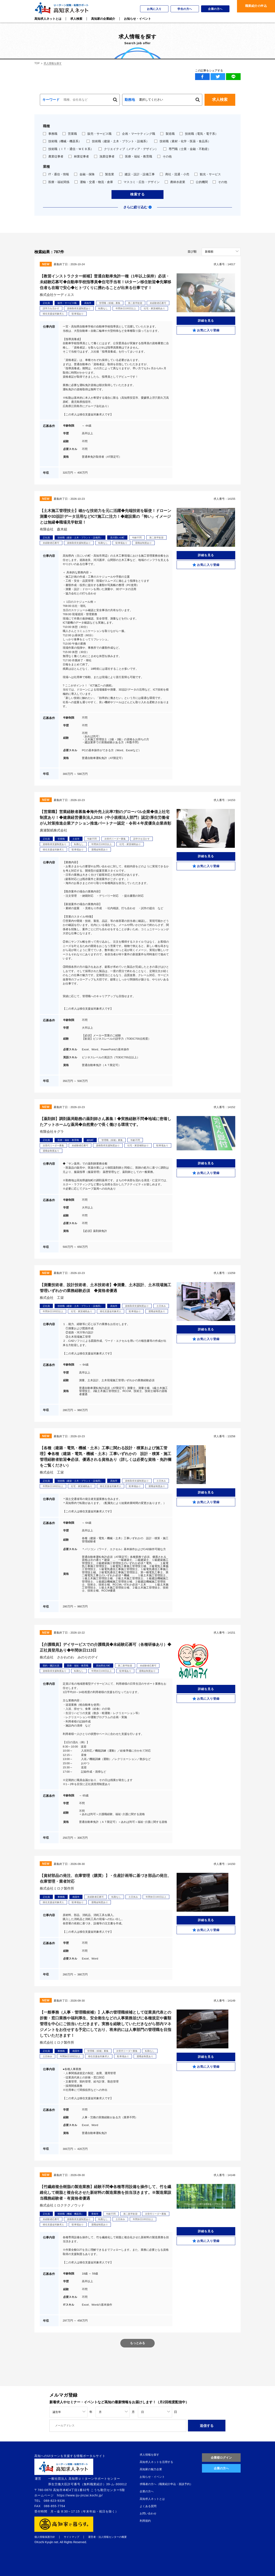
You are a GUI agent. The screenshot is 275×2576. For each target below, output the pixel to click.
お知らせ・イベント (152, 2476)
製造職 (167, 133)
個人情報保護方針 (44, 2537)
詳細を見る (206, 320)
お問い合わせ (148, 2513)
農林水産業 (175, 182)
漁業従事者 (104, 156)
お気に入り (154, 9)
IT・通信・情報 (56, 174)
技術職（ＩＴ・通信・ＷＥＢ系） (68, 149)
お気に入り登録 (208, 330)
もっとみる (137, 2343)
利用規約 (145, 2520)
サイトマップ (71, 2537)
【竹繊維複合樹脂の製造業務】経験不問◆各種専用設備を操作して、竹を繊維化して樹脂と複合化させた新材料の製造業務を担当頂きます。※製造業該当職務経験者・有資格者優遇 (105, 2192)
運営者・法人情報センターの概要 (107, 2537)
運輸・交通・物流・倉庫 (94, 182)
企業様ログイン (221, 2457)
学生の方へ (184, 9)
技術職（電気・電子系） (199, 133)
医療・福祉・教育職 (136, 156)
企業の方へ (215, 9)
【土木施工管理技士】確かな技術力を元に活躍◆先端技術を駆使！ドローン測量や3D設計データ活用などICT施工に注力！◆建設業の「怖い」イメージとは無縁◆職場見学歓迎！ (105, 516)
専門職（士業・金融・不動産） (187, 149)
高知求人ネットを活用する (156, 2462)
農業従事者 (53, 156)
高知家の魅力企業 (151, 2469)
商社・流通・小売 (174, 174)
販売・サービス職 (97, 133)
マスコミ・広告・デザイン (139, 182)
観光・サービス (207, 174)
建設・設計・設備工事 (137, 174)
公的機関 (199, 182)
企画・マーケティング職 (136, 133)
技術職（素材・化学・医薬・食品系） (182, 141)
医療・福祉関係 (56, 182)
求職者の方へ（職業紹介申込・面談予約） (166, 2484)
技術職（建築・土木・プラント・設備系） (118, 141)
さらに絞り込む (135, 207)
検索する (137, 194)
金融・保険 (84, 174)
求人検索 (220, 99)
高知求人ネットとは (152, 2498)
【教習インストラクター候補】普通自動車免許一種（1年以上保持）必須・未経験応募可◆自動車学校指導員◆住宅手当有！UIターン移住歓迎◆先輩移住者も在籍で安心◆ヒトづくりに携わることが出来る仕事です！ (105, 282)
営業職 (70, 133)
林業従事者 (79, 156)
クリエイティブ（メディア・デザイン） (128, 149)
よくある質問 (148, 2506)
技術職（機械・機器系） (62, 141)
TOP (37, 63)
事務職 (50, 133)
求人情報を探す (149, 2454)
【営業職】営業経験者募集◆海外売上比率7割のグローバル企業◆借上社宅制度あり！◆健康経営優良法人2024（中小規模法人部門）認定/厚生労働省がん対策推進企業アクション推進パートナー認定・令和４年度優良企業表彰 (105, 817)
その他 (164, 156)
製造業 (107, 174)
